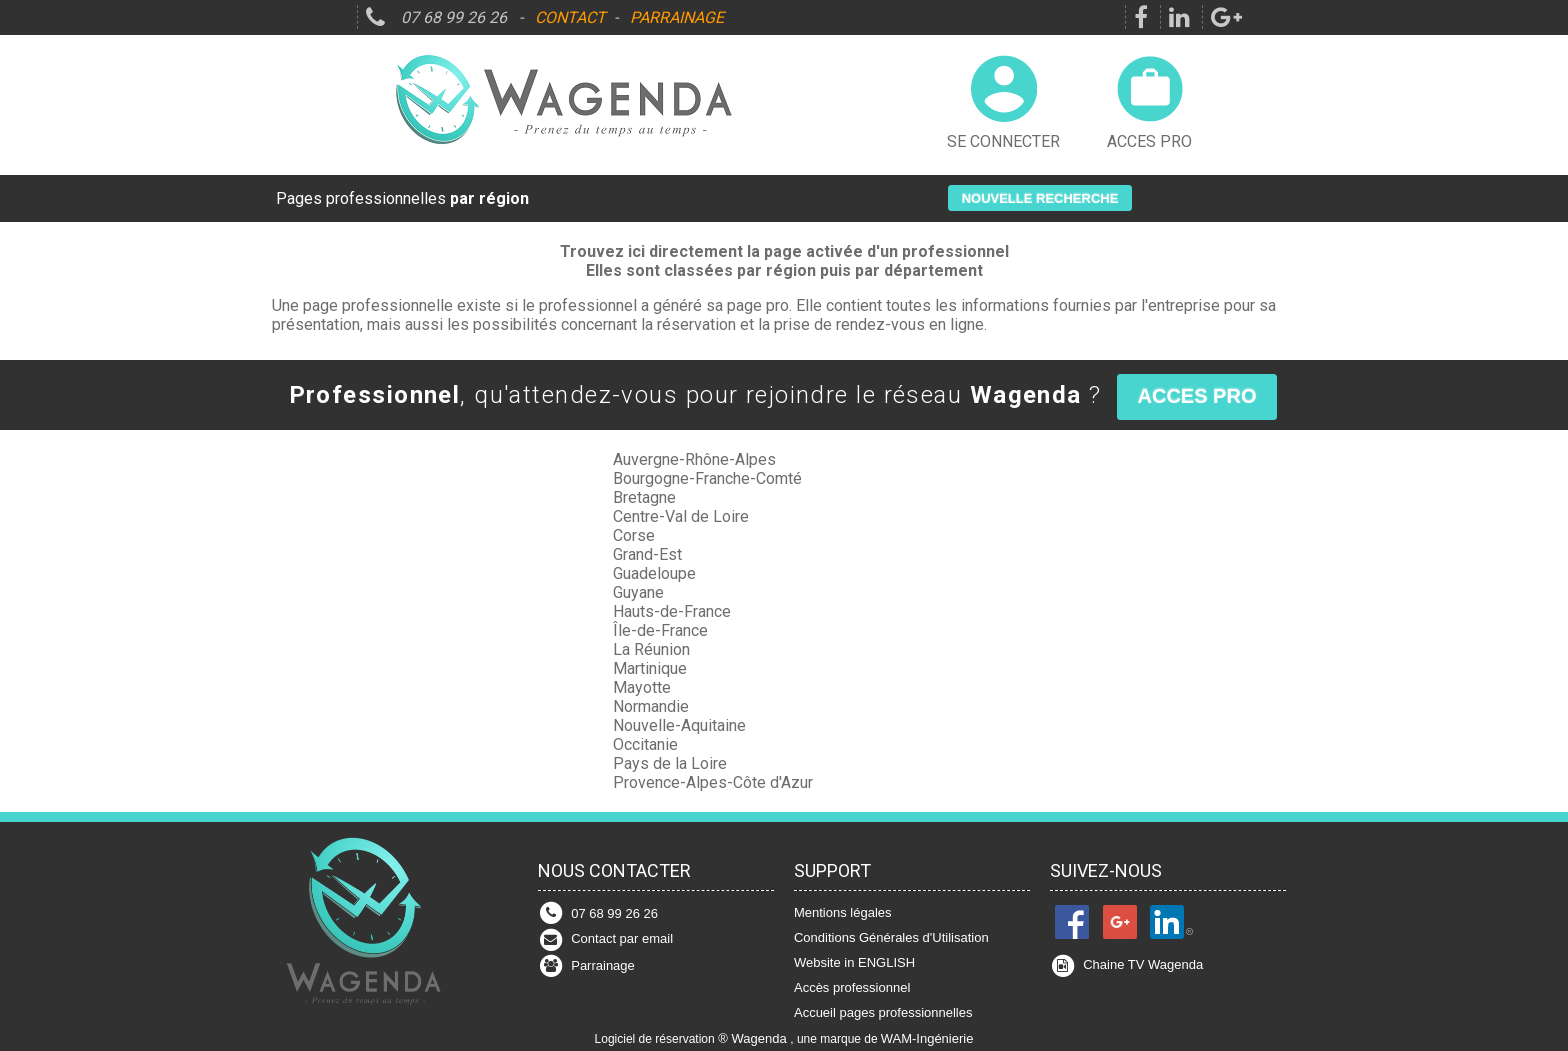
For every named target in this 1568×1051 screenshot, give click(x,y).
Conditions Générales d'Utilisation (891, 937)
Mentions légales (843, 912)
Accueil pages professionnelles (883, 1012)
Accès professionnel (852, 987)
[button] (1040, 198)
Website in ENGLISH (854, 962)
